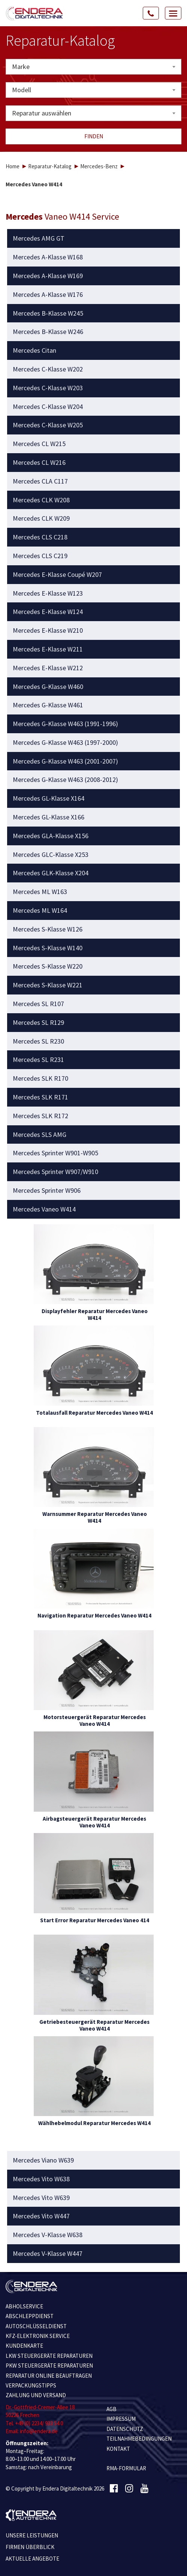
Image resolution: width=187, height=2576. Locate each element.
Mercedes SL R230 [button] (38, 1041)
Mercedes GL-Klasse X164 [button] (48, 798)
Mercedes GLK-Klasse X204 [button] (50, 873)
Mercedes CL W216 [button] (39, 462)
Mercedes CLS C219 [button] (40, 556)
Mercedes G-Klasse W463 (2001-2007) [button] (65, 761)
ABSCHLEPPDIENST (30, 2316)
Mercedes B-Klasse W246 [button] (48, 331)
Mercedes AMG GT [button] (38, 238)
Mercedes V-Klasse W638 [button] (47, 2235)
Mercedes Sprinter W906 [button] (47, 1190)
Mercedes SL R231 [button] (38, 1059)
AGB (111, 2409)
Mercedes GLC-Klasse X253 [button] (50, 854)
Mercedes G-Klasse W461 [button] (48, 705)
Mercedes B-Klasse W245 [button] (48, 313)
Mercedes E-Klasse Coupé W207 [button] (57, 574)
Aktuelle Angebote (32, 2558)
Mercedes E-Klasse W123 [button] (48, 593)
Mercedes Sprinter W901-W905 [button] (55, 1153)
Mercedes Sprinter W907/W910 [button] (55, 1172)
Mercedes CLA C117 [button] (40, 481)
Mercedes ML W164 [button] (40, 910)
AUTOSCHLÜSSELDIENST (36, 2326)
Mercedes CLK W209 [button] (41, 518)
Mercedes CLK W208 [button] (41, 500)
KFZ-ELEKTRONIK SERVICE (38, 2335)
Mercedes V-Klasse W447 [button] (47, 2253)
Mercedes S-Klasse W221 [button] (47, 985)
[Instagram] (129, 2488)
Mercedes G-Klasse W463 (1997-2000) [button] (65, 742)
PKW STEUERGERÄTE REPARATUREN (49, 2365)
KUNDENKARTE (24, 2345)
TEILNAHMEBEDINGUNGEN (139, 2438)
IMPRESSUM (121, 2418)
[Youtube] (144, 2488)
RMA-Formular (126, 2468)
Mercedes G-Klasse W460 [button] (48, 686)
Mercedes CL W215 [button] (39, 444)
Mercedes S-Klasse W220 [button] (47, 966)
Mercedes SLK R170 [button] (40, 1078)
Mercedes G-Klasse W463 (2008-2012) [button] (65, 779)
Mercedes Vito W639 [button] (41, 2198)
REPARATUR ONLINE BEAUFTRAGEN (49, 2375)
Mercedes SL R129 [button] (38, 1022)
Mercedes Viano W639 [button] (43, 2160)
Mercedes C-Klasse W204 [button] (48, 406)
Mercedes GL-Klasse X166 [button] (48, 817)
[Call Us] (151, 13)
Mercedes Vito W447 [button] (41, 2216)
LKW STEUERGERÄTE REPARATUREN (49, 2355)
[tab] (93, 238)
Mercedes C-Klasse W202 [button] (48, 369)
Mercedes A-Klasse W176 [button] (48, 294)
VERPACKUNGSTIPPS (31, 2385)
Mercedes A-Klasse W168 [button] (48, 257)
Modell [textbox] (21, 89)
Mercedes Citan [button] (34, 350)
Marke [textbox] (21, 66)
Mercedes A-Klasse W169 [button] (48, 276)
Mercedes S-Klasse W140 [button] (47, 948)
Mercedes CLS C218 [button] (40, 537)
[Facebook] (114, 2488)
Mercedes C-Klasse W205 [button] (48, 425)
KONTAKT (118, 2448)
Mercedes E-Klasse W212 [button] (48, 668)
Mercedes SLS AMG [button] (39, 1134)
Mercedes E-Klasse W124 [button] (48, 612)
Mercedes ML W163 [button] (40, 892)
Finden (93, 136)
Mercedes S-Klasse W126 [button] (47, 929)
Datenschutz (124, 2428)
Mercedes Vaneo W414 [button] (44, 1209)
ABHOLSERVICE (24, 2306)
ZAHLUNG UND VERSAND (36, 2395)
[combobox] (93, 67)
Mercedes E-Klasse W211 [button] (48, 649)
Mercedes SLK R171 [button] (40, 1097)
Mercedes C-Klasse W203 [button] (48, 388)
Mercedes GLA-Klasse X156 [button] (50, 836)
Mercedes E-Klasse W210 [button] (48, 630)
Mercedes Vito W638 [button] (41, 2179)
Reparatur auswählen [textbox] (41, 113)
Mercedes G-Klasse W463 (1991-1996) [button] (65, 724)
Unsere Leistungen (32, 2535)
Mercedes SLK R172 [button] (40, 1116)
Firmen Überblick (30, 2547)
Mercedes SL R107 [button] (38, 1004)
